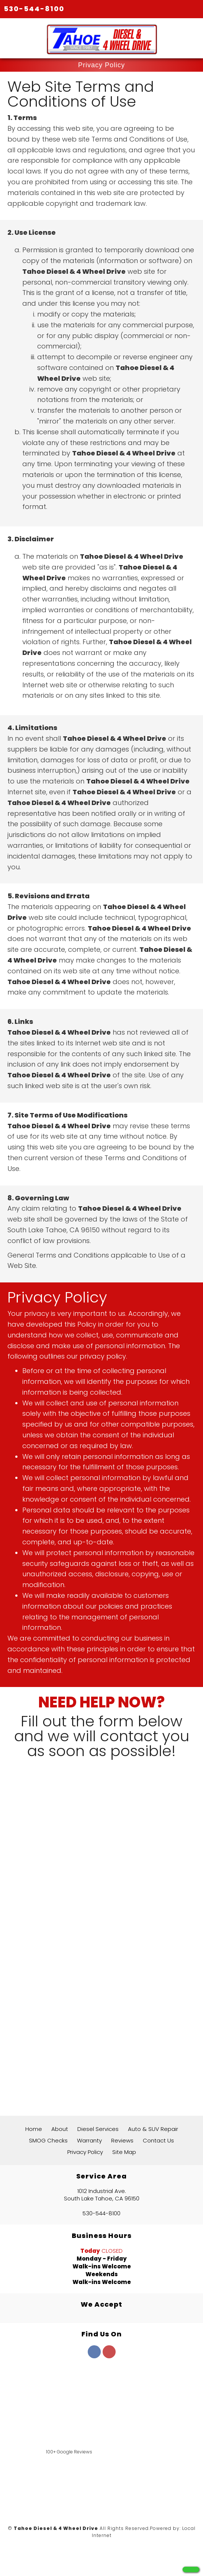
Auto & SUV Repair (153, 2129)
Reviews (122, 2140)
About (59, 2129)
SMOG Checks (48, 2140)
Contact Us (158, 2140)
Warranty (89, 2140)
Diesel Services (98, 2129)
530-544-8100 (34, 8)
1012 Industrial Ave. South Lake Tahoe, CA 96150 (101, 2194)
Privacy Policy (85, 2152)
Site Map (124, 2152)
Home (33, 2129)
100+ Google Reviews (69, 2452)
